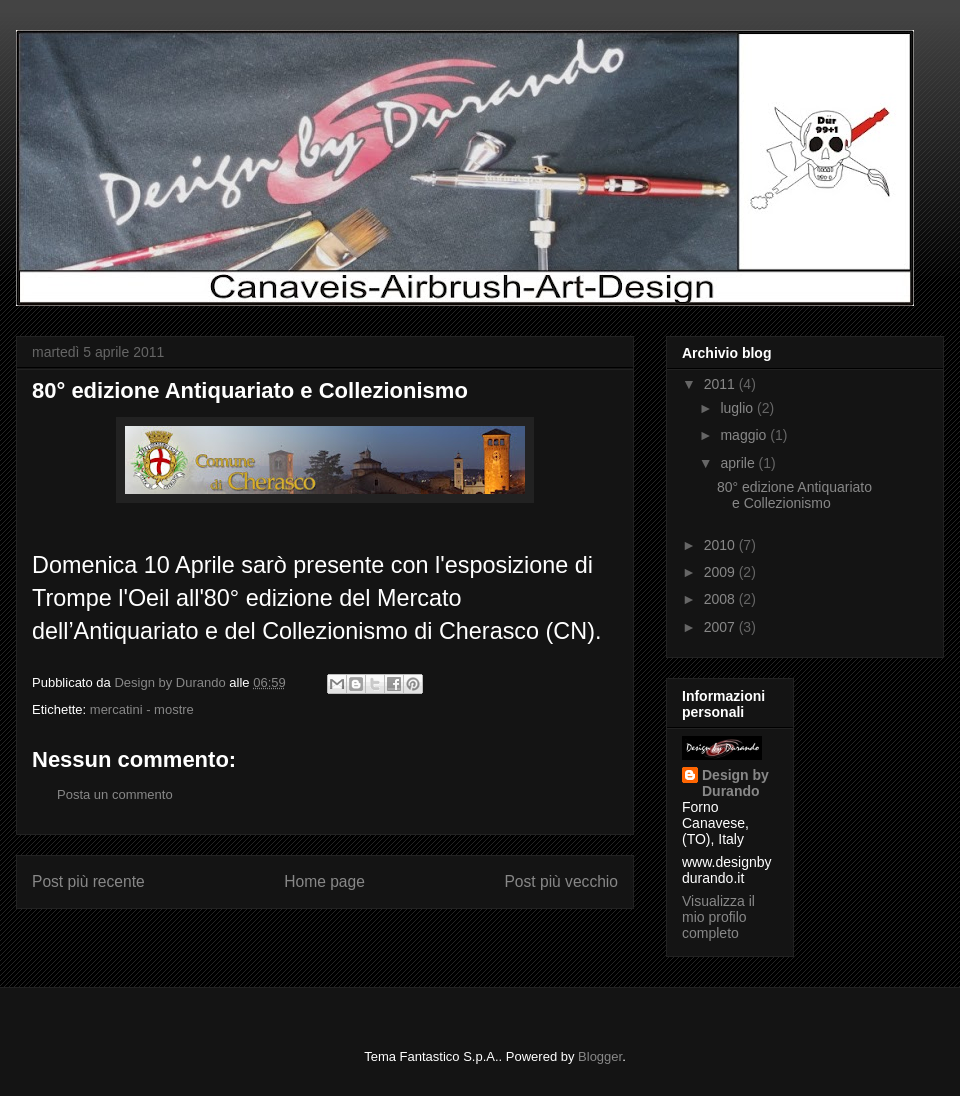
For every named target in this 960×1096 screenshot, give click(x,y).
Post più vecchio (561, 881)
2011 (721, 384)
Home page (324, 881)
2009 (721, 572)
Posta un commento (115, 794)
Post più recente (88, 881)
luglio (738, 408)
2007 (721, 627)
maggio (745, 435)
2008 (721, 599)
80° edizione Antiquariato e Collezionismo (250, 390)
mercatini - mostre (142, 709)
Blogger (600, 1056)
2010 (721, 545)
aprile (739, 463)
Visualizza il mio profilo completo (718, 917)
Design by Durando (735, 783)
